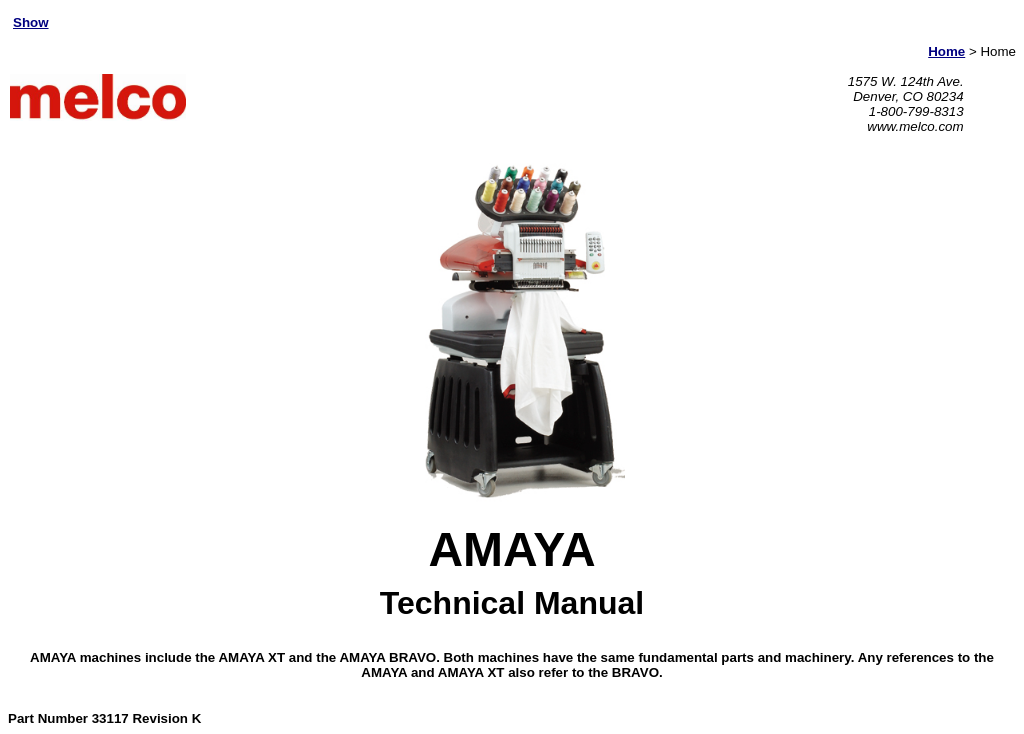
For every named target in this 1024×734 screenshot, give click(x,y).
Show (31, 22)
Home (946, 51)
